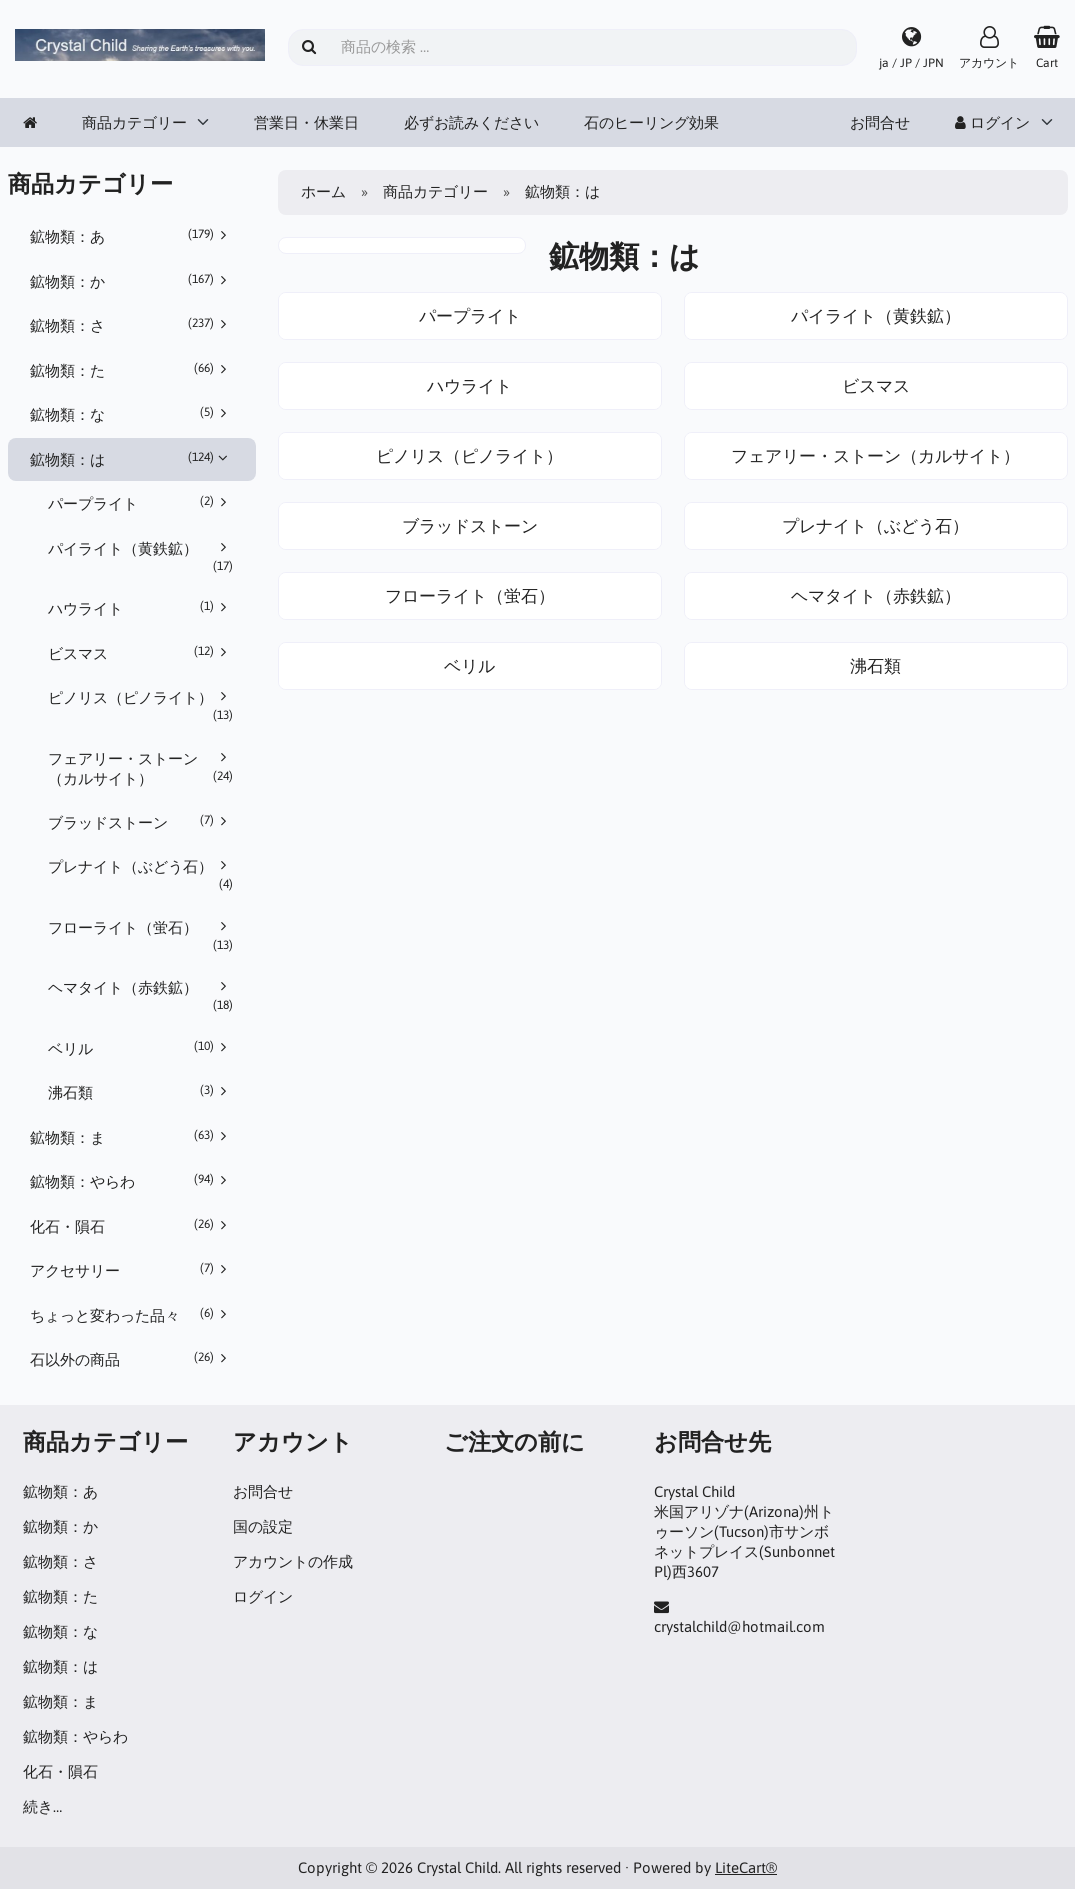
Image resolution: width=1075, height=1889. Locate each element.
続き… (42, 1806)
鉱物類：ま (131, 1137)
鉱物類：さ (131, 325)
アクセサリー (131, 1270)
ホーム (323, 191)
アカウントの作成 (293, 1561)
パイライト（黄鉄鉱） (141, 557)
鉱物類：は (131, 459)
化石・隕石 (131, 1226)
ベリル (141, 1048)
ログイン (992, 122)
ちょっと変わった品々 (131, 1315)
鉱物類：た (131, 370)
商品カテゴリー (134, 122)
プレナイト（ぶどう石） (141, 875)
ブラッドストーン (141, 822)
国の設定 (263, 1526)
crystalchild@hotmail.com (739, 1626)
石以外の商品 (131, 1359)
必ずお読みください (471, 122)
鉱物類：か (131, 281)
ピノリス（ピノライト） (141, 706)
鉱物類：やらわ (131, 1181)
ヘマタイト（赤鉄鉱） (141, 996)
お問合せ (880, 122)
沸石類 (141, 1092)
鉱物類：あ (131, 236)
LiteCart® (746, 1867)
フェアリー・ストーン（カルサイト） (141, 768)
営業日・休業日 (306, 122)
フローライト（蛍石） (141, 936)
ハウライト (141, 608)
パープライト (141, 503)
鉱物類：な (131, 414)
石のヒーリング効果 (651, 122)
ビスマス (141, 653)
